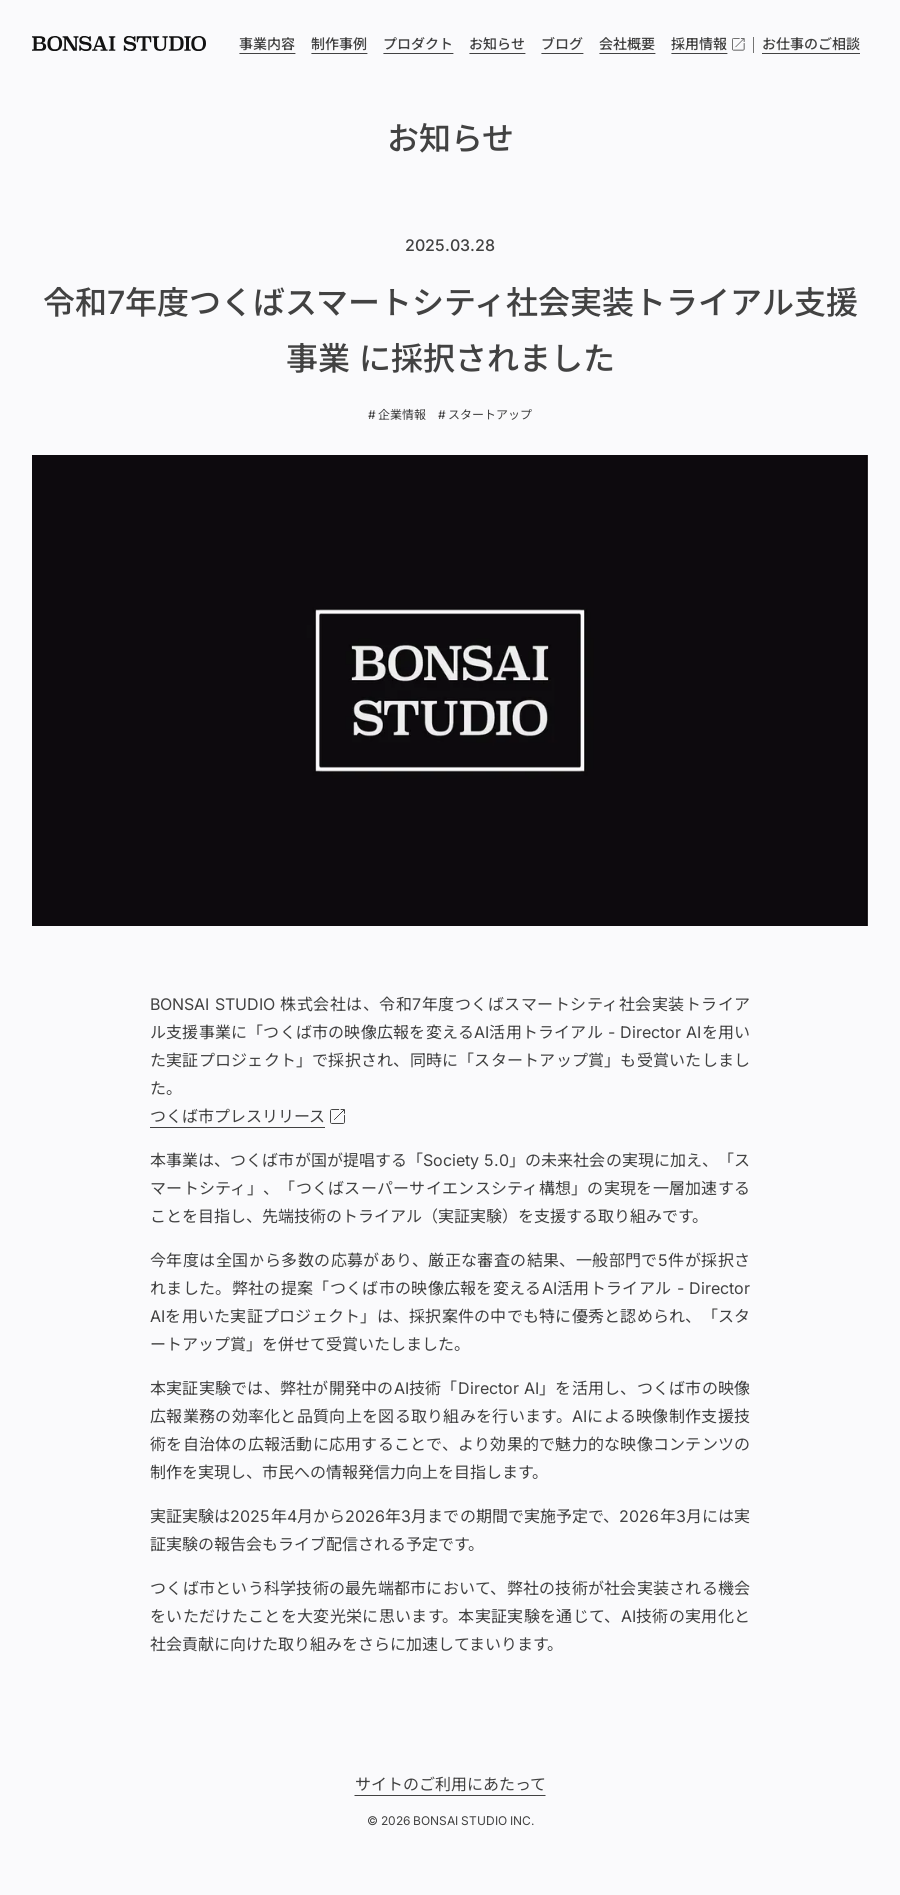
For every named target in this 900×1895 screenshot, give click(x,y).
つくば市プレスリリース (237, 1116)
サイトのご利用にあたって (450, 1784)
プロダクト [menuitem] (418, 43)
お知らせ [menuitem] (497, 43)
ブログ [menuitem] (562, 43)
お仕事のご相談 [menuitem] (811, 43)
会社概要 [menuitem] (627, 43)
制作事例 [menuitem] (339, 43)
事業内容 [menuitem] (267, 43)
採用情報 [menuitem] (708, 44)
